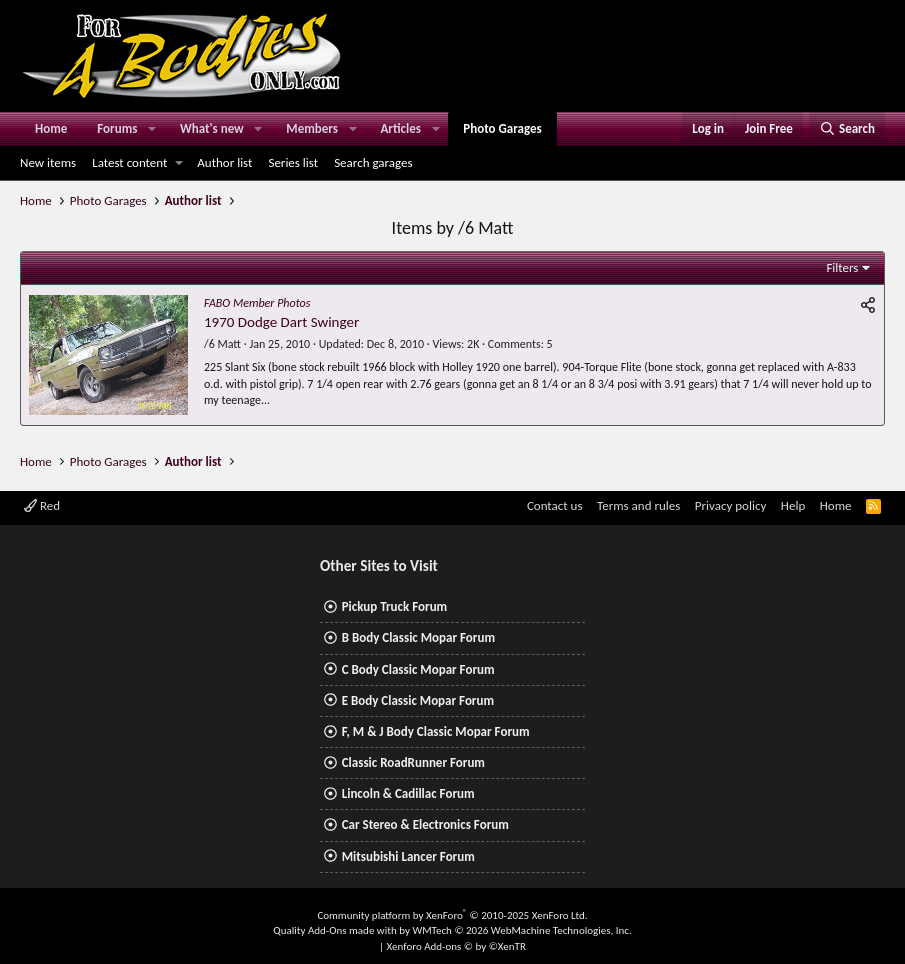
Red (42, 505)
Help (793, 505)
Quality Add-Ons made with (336, 930)
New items (48, 162)
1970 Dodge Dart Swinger (281, 322)
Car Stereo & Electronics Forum (425, 824)
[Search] (847, 129)
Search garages (373, 162)
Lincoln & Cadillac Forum (408, 793)
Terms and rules (638, 505)
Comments (514, 344)
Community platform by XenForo (452, 915)
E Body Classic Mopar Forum (418, 700)
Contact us (555, 505)
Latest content (129, 162)
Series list (293, 162)
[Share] (868, 305)
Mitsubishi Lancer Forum (408, 856)
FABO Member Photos (257, 303)
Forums (117, 128)
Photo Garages (502, 128)
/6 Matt (222, 344)
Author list (224, 162)
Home (51, 128)
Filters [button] (842, 267)
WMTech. (521, 930)
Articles (400, 128)
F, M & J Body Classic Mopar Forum (436, 731)
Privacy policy (731, 505)
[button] (152, 129)
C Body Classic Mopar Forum (418, 669)
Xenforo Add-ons (456, 946)
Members (312, 128)
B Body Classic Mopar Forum (418, 637)
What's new (212, 128)
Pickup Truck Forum (394, 606)
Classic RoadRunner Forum (413, 762)
